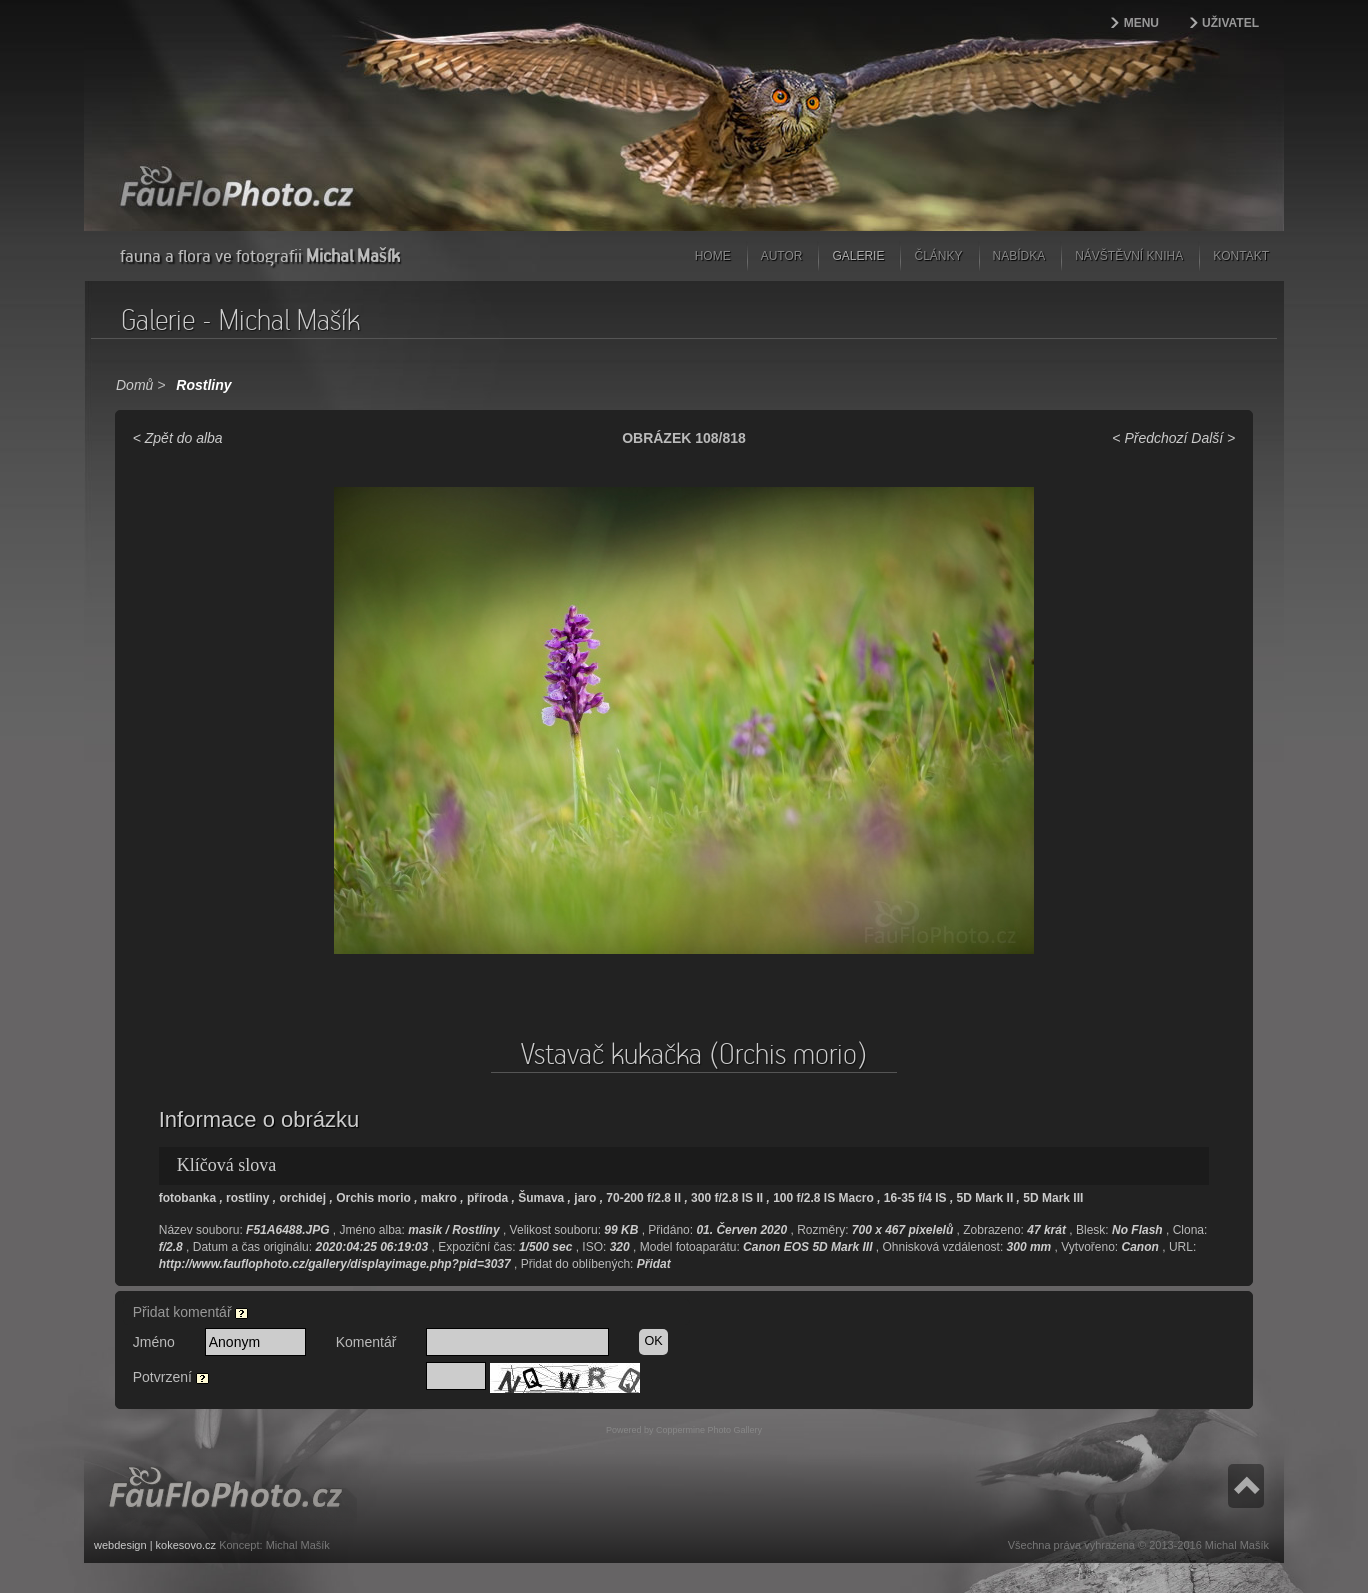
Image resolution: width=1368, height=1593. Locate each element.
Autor (782, 256)
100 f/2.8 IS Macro (823, 1198)
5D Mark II (985, 1198)
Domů (134, 385)
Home (713, 256)
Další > (1213, 438)
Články (938, 256)
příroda (487, 1198)
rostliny (247, 1198)
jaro (585, 1198)
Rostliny (203, 385)
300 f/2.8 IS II (727, 1198)
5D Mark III (1053, 1198)
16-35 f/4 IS (915, 1198)
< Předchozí (1149, 438)
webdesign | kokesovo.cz (155, 1545)
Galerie (858, 256)
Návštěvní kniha (1129, 256)
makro (439, 1198)
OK (653, 1341)
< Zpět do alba (178, 438)
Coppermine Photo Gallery (709, 1430)
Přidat (654, 1264)
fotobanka (187, 1198)
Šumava (541, 1198)
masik (425, 1230)
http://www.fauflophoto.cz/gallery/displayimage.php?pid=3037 (335, 1264)
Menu (1141, 23)
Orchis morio (373, 1198)
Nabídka (1019, 256)
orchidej (302, 1198)
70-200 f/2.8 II (643, 1198)
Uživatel (1230, 23)
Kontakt (1241, 256)
